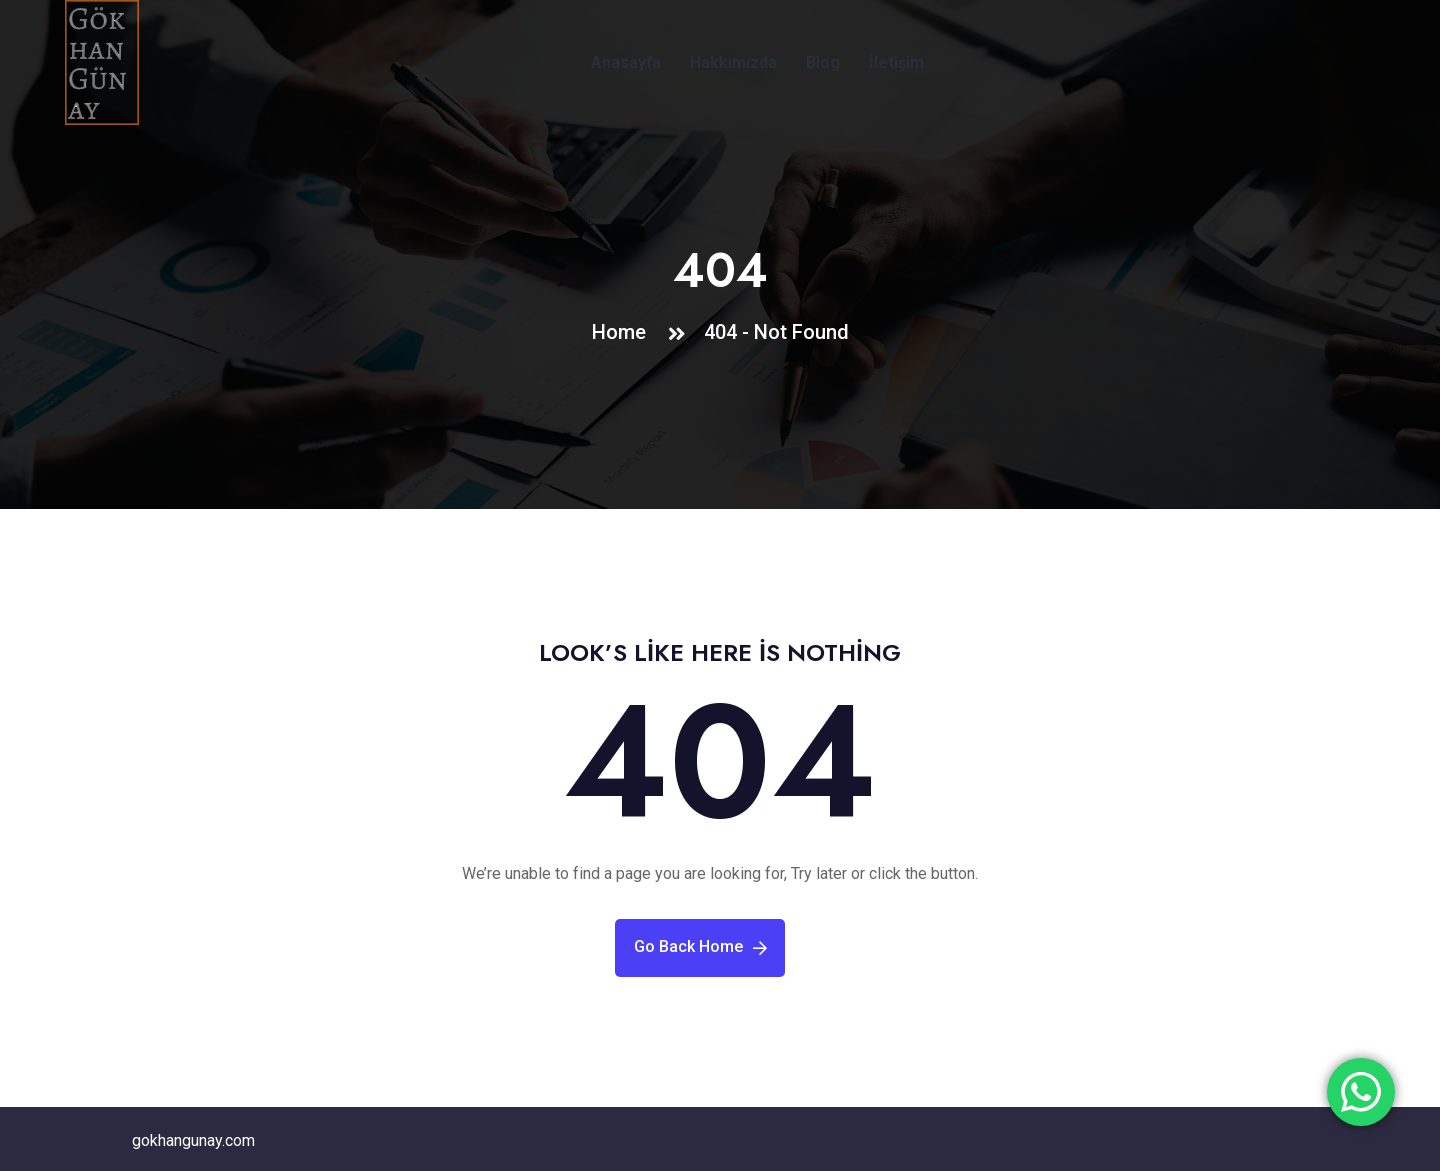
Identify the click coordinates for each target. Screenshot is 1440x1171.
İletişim (896, 62)
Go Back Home (700, 946)
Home (624, 332)
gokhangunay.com (193, 1140)
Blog (823, 62)
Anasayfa (626, 62)
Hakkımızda (733, 62)
